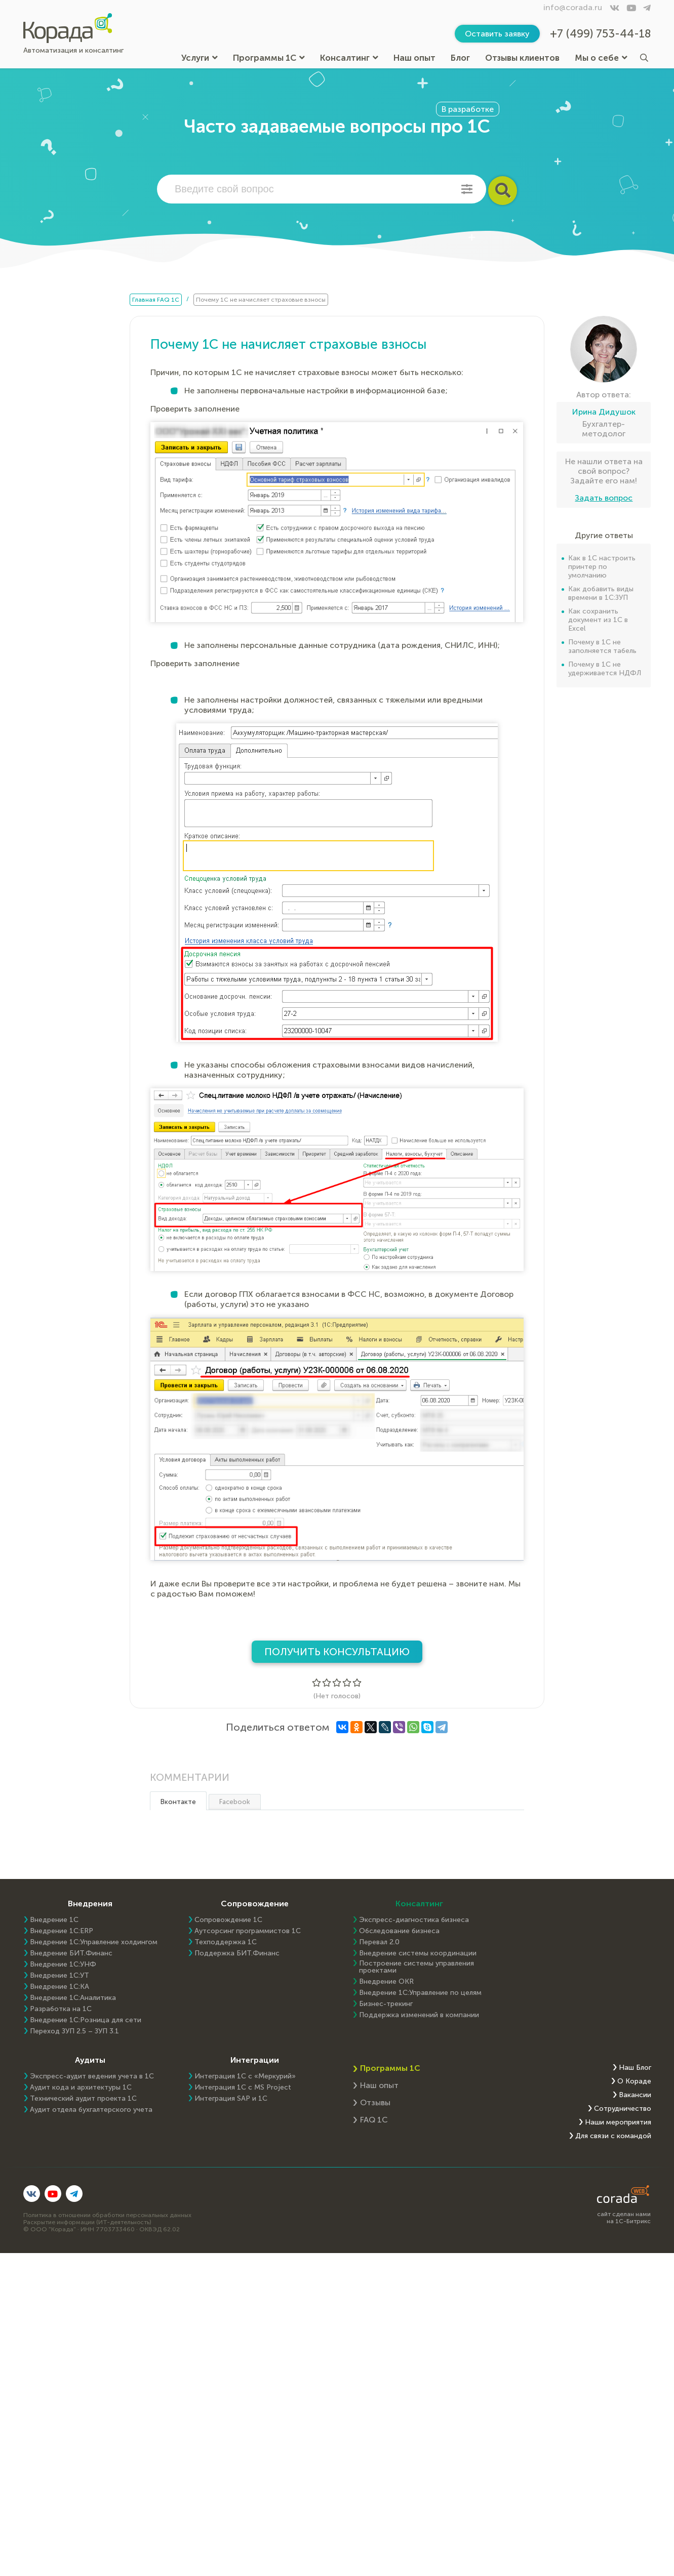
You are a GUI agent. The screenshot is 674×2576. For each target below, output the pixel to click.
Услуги (199, 58)
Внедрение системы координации (418, 1953)
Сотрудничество (622, 2108)
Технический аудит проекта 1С (83, 2098)
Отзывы (375, 2102)
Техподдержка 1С (225, 1942)
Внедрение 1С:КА (59, 1986)
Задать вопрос (603, 498)
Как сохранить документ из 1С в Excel (598, 620)
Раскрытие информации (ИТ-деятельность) (87, 2222)
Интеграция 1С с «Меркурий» (245, 2076)
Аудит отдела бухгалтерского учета (91, 2109)
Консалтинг (349, 58)
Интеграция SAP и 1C (230, 2098)
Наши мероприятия (618, 2122)
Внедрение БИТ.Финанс (71, 1953)
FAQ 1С (374, 2119)
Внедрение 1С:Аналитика (73, 1997)
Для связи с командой (613, 2136)
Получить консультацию (337, 1652)
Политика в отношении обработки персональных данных (107, 2215)
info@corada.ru (572, 7)
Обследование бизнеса (399, 1931)
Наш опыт (414, 58)
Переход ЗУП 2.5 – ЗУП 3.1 (74, 2031)
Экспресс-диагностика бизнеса (414, 1920)
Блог (460, 58)
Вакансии (635, 2095)
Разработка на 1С (61, 2009)
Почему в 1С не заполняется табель (602, 646)
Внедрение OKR (386, 1981)
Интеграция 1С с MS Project (242, 2087)
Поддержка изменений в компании (419, 2015)
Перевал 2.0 (379, 1942)
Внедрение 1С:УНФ (63, 1964)
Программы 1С (269, 58)
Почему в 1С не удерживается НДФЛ (604, 668)
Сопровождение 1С (228, 1920)
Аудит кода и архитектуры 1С (81, 2087)
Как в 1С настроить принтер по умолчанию (602, 567)
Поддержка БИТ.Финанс (237, 1953)
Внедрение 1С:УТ (59, 1975)
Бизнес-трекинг (386, 2004)
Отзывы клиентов (522, 58)
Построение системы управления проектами (416, 1967)
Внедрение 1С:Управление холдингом (93, 1942)
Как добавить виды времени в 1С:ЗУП (600, 593)
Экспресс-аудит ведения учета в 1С (92, 2076)
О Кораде (634, 2081)
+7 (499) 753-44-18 (600, 33)
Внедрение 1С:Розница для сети (85, 2020)
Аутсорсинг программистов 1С (247, 1931)
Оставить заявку (497, 33)
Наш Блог (635, 2067)
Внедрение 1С (54, 1920)
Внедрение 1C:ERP (61, 1931)
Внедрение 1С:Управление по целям (420, 1992)
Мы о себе (601, 58)
